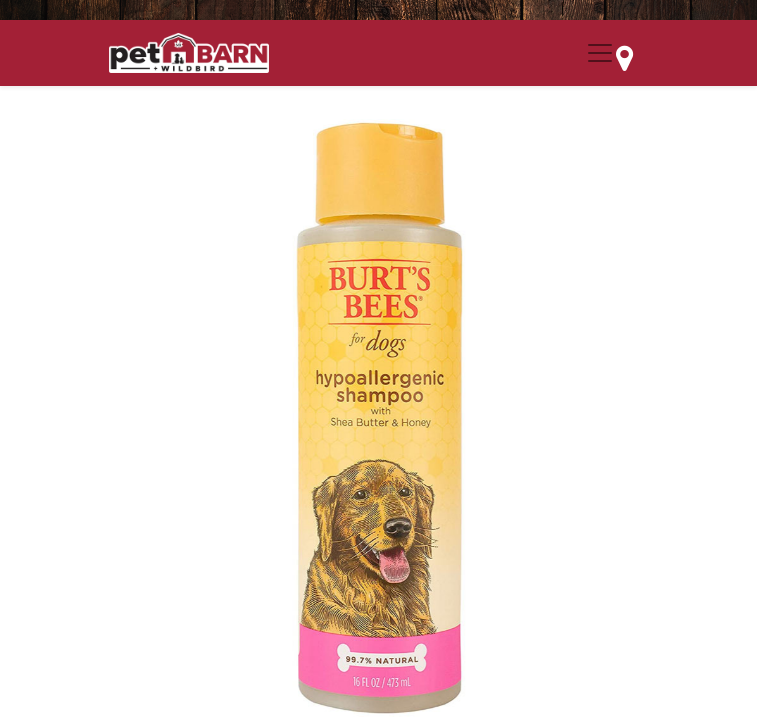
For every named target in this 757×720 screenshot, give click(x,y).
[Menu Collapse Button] (600, 53)
